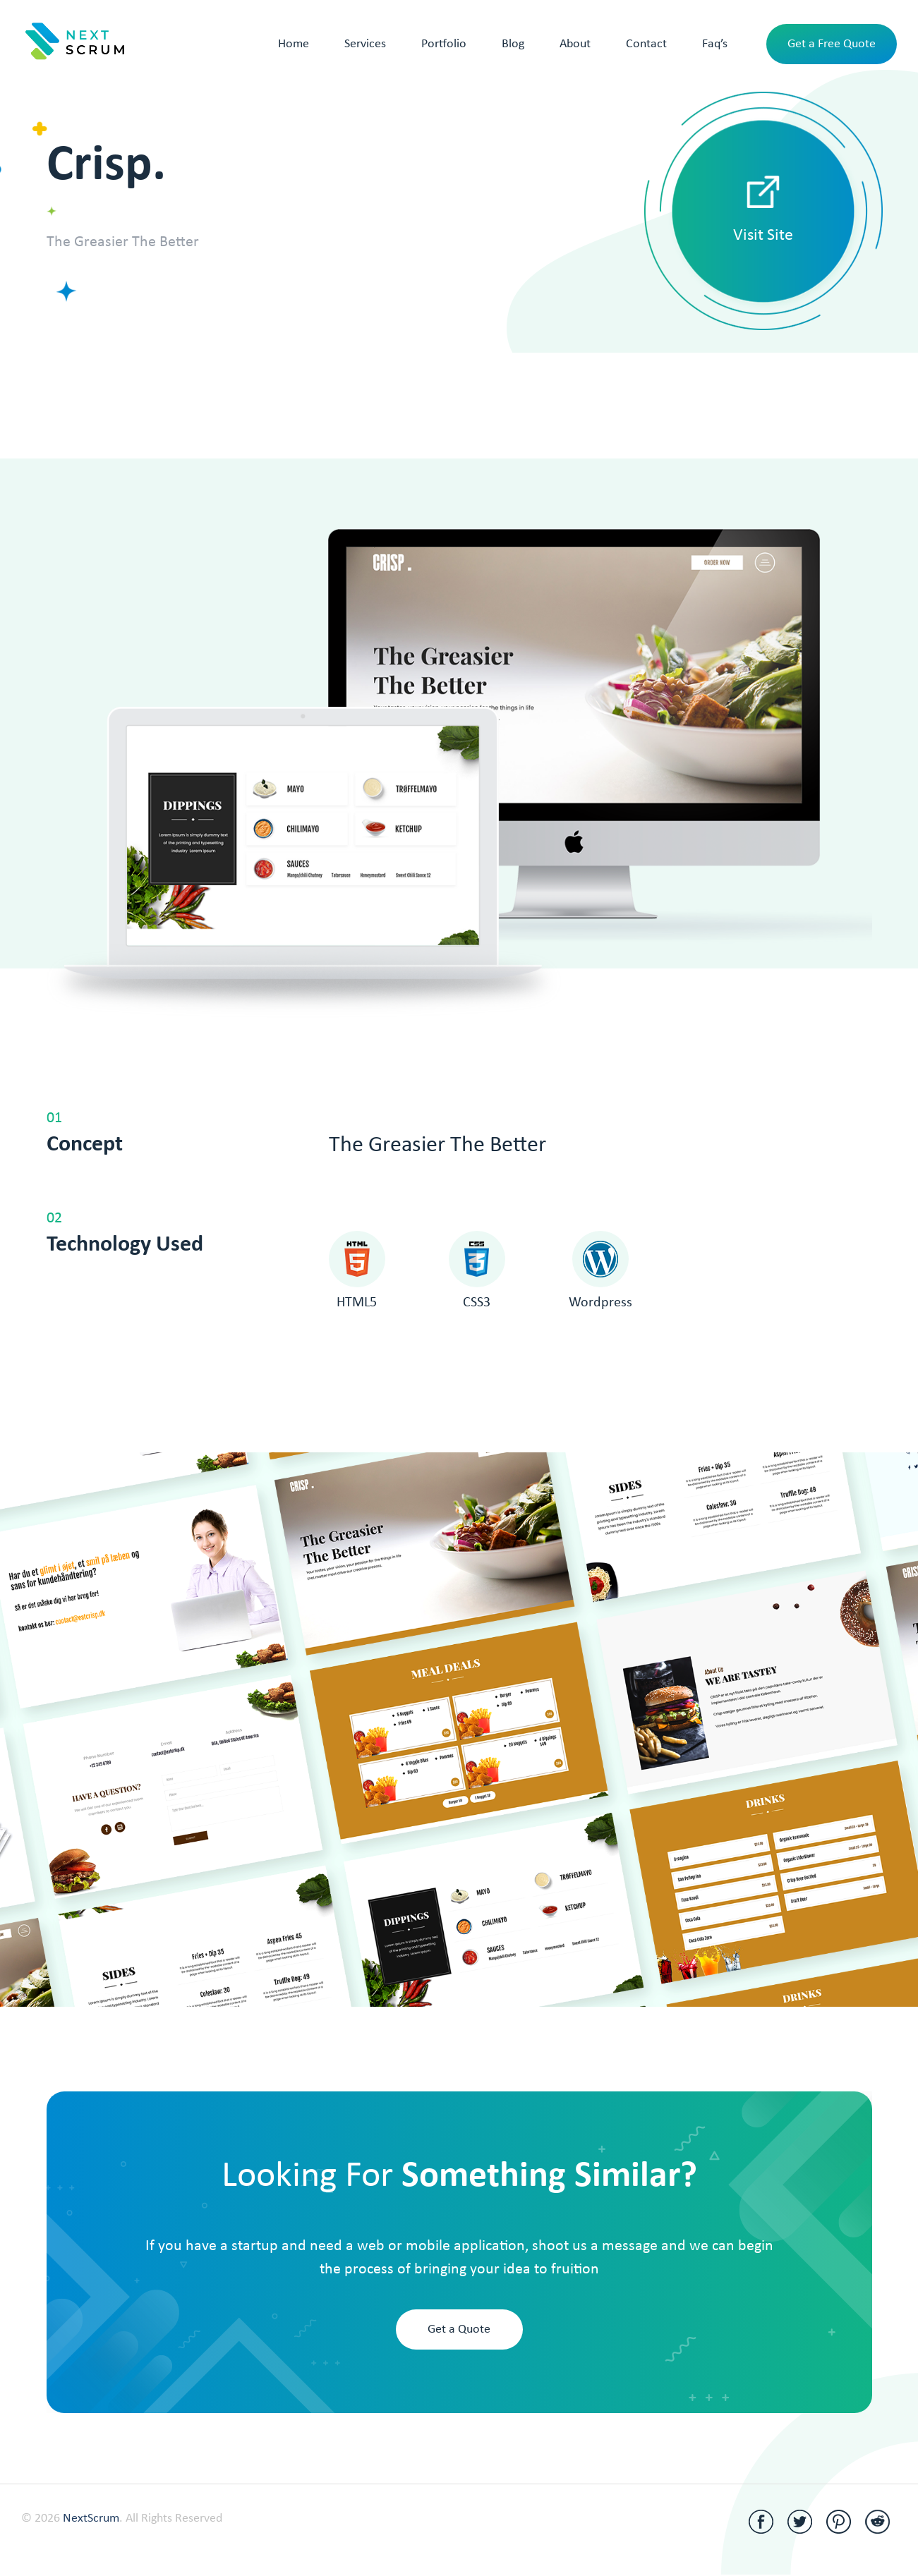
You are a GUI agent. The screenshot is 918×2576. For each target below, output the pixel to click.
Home (293, 44)
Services (365, 44)
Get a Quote (459, 2329)
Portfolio (443, 44)
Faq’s (714, 44)
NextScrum (91, 2518)
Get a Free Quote (831, 44)
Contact (646, 44)
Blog (513, 44)
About (575, 44)
